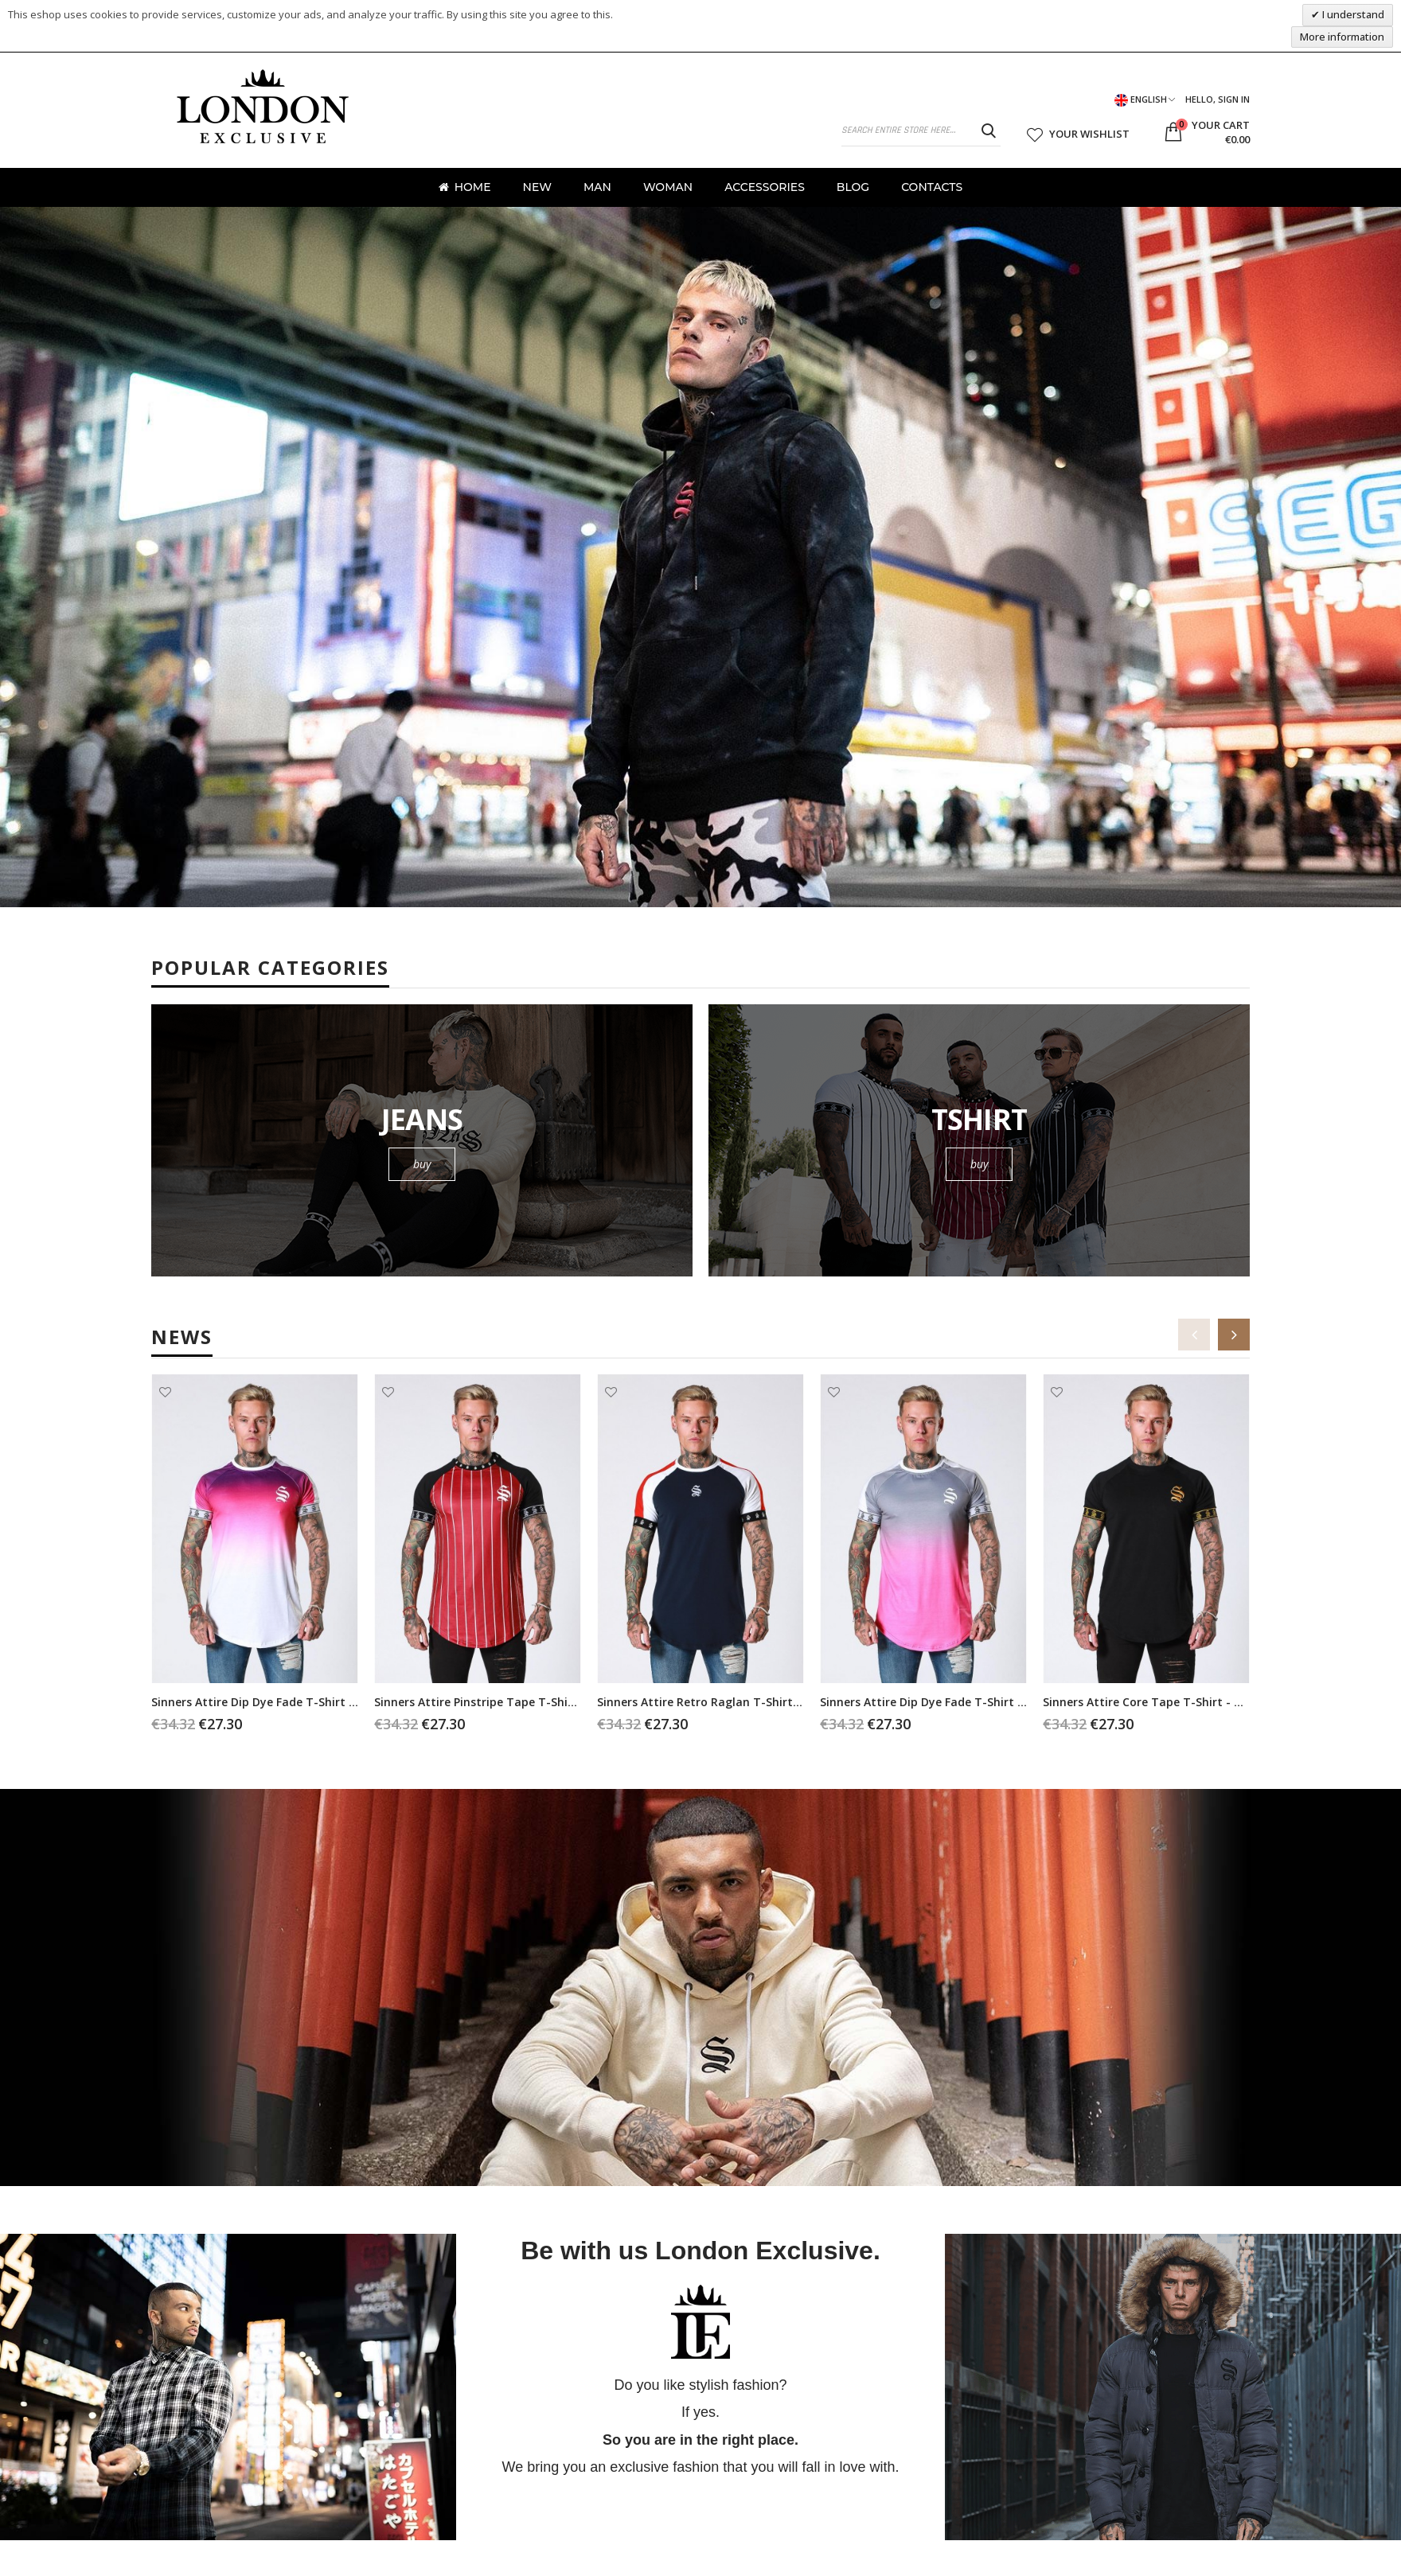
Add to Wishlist (165, 1392)
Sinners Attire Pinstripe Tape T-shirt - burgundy (508, 1701)
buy (422, 1163)
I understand (1352, 14)
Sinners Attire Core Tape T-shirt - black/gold (1168, 1701)
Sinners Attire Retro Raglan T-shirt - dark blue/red (739, 1701)
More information (1342, 36)
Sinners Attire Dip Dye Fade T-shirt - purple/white (289, 1701)
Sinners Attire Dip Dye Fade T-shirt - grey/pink (949, 1701)
